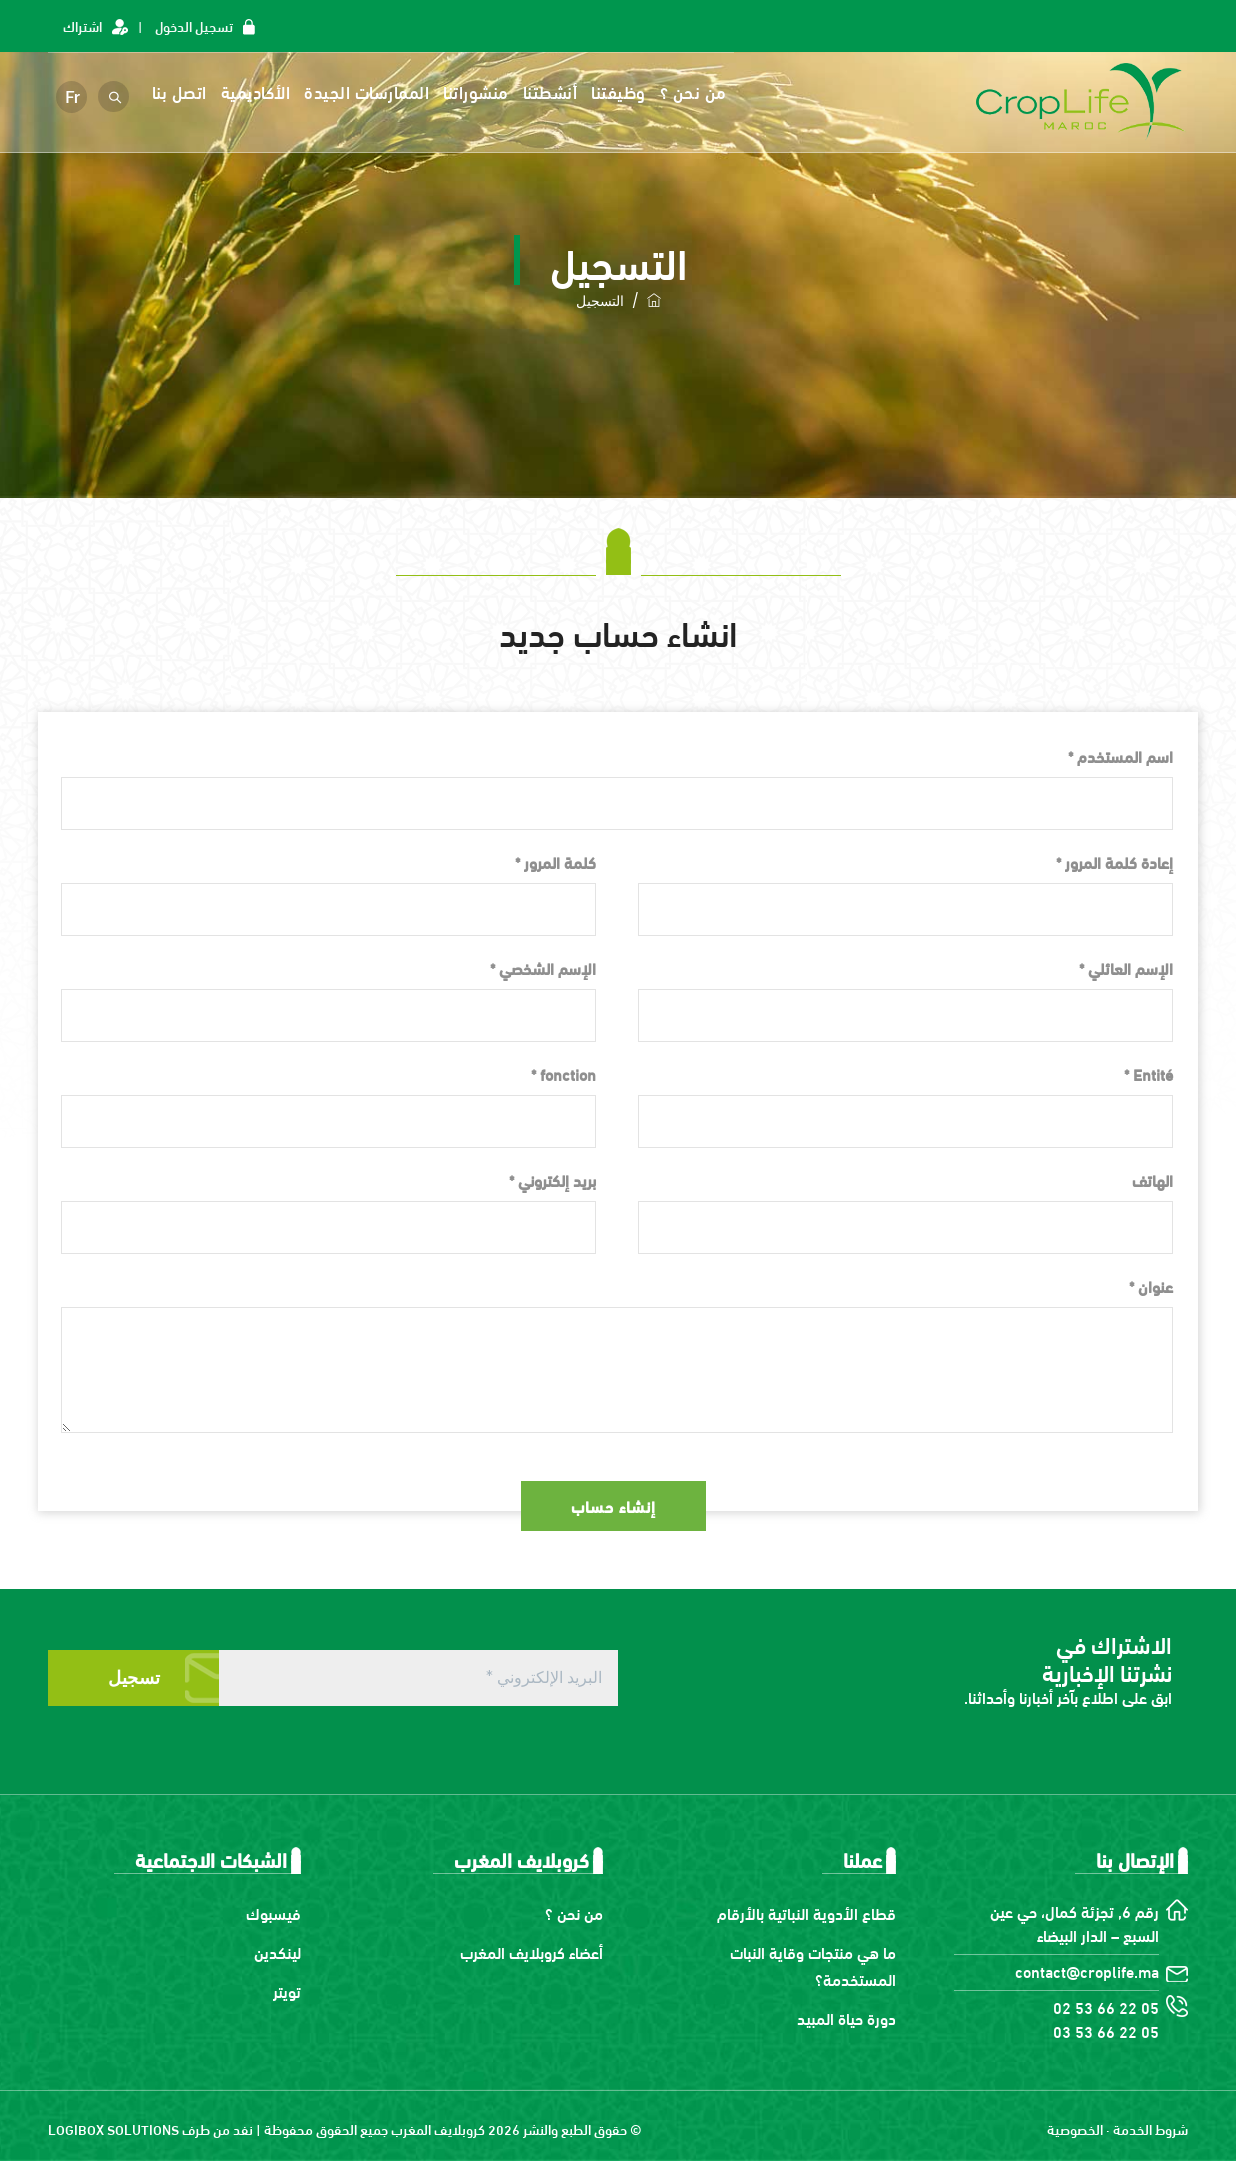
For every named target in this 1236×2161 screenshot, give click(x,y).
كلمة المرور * (555, 861)
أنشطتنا (552, 91)
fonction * (563, 1073)
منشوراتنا (479, 91)
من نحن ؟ (695, 91)
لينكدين (277, 1951)
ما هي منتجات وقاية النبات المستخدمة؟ (813, 1965)
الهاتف (1152, 1179)
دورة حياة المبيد (846, 2017)
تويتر (287, 1990)
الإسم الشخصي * (543, 967)
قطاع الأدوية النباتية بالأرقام (806, 1912)
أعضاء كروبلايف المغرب (531, 1951)
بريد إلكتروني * (552, 1179)
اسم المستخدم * (1120, 755)
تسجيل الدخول (194, 25)
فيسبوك (273, 1912)
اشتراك (82, 25)
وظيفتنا (621, 91)
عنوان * (1151, 1285)
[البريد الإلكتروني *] (418, 1678)
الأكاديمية (258, 91)
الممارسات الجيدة (369, 91)
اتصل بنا (181, 91)
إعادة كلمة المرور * (1114, 861)
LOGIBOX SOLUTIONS (113, 2128)
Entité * (1148, 1073)
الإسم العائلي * (1126, 967)
